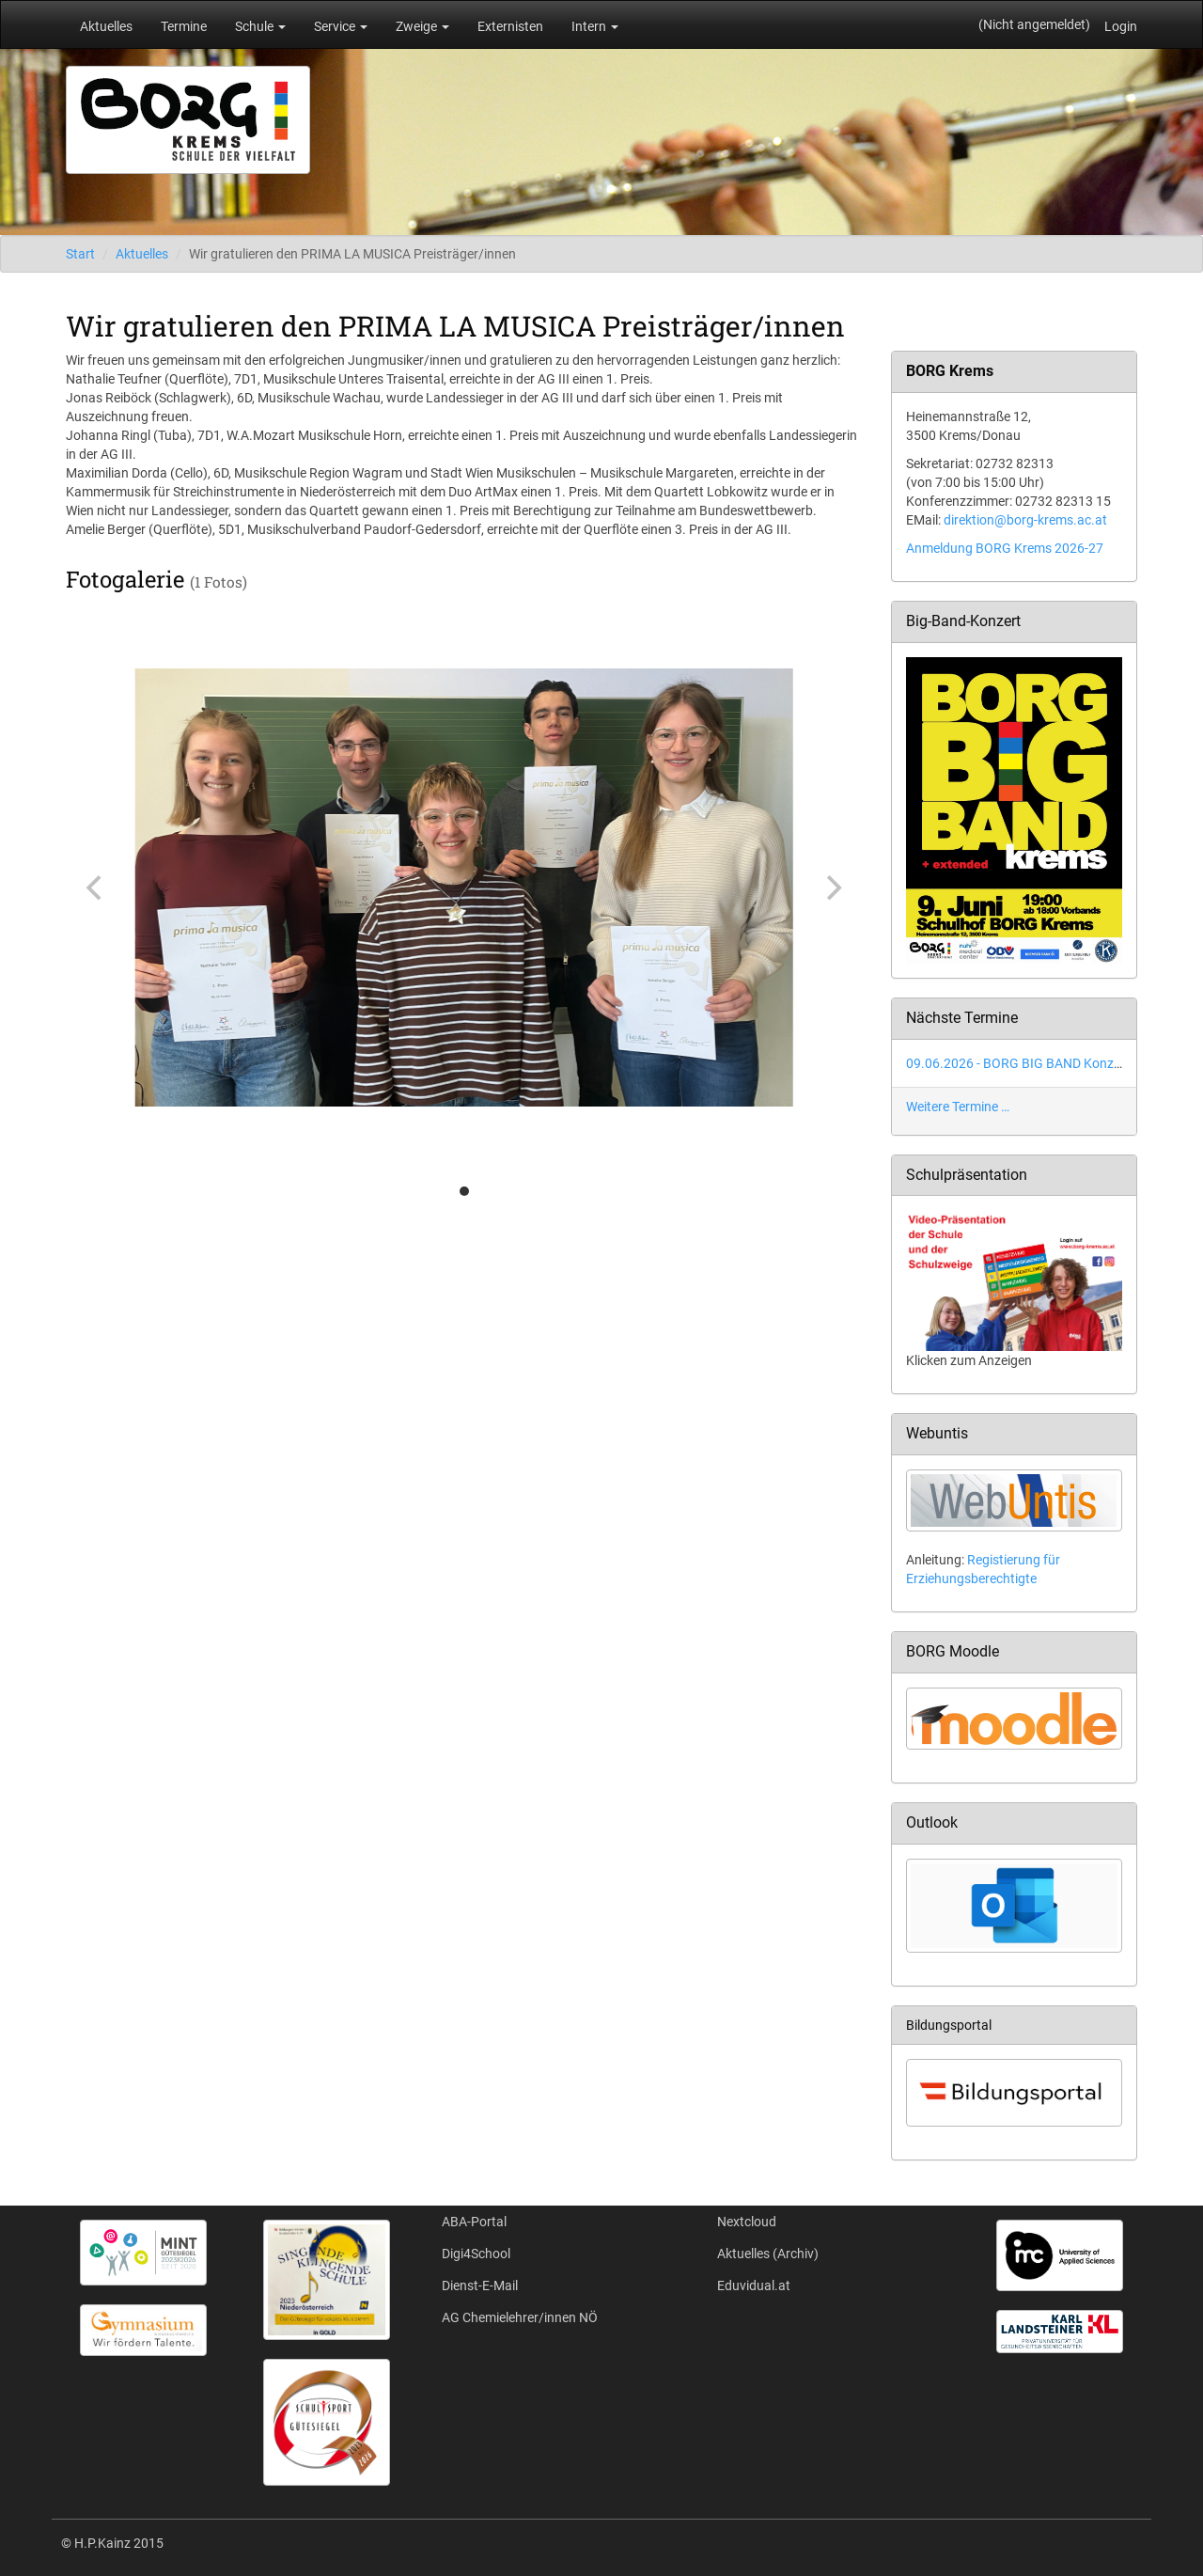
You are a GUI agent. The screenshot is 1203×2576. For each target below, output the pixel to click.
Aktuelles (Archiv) (768, 2253)
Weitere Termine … (957, 1106)
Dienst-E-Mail (480, 2285)
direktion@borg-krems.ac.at (1025, 519)
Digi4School (476, 2253)
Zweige (422, 26)
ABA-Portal (474, 2221)
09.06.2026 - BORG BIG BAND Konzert (1018, 1063)
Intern (594, 26)
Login (1120, 26)
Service (340, 26)
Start (80, 253)
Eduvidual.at (753, 2285)
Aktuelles (106, 26)
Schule (260, 26)
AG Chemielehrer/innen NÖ (520, 2317)
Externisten (510, 26)
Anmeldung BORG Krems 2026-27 (1004, 548)
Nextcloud (746, 2221)
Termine (184, 26)
